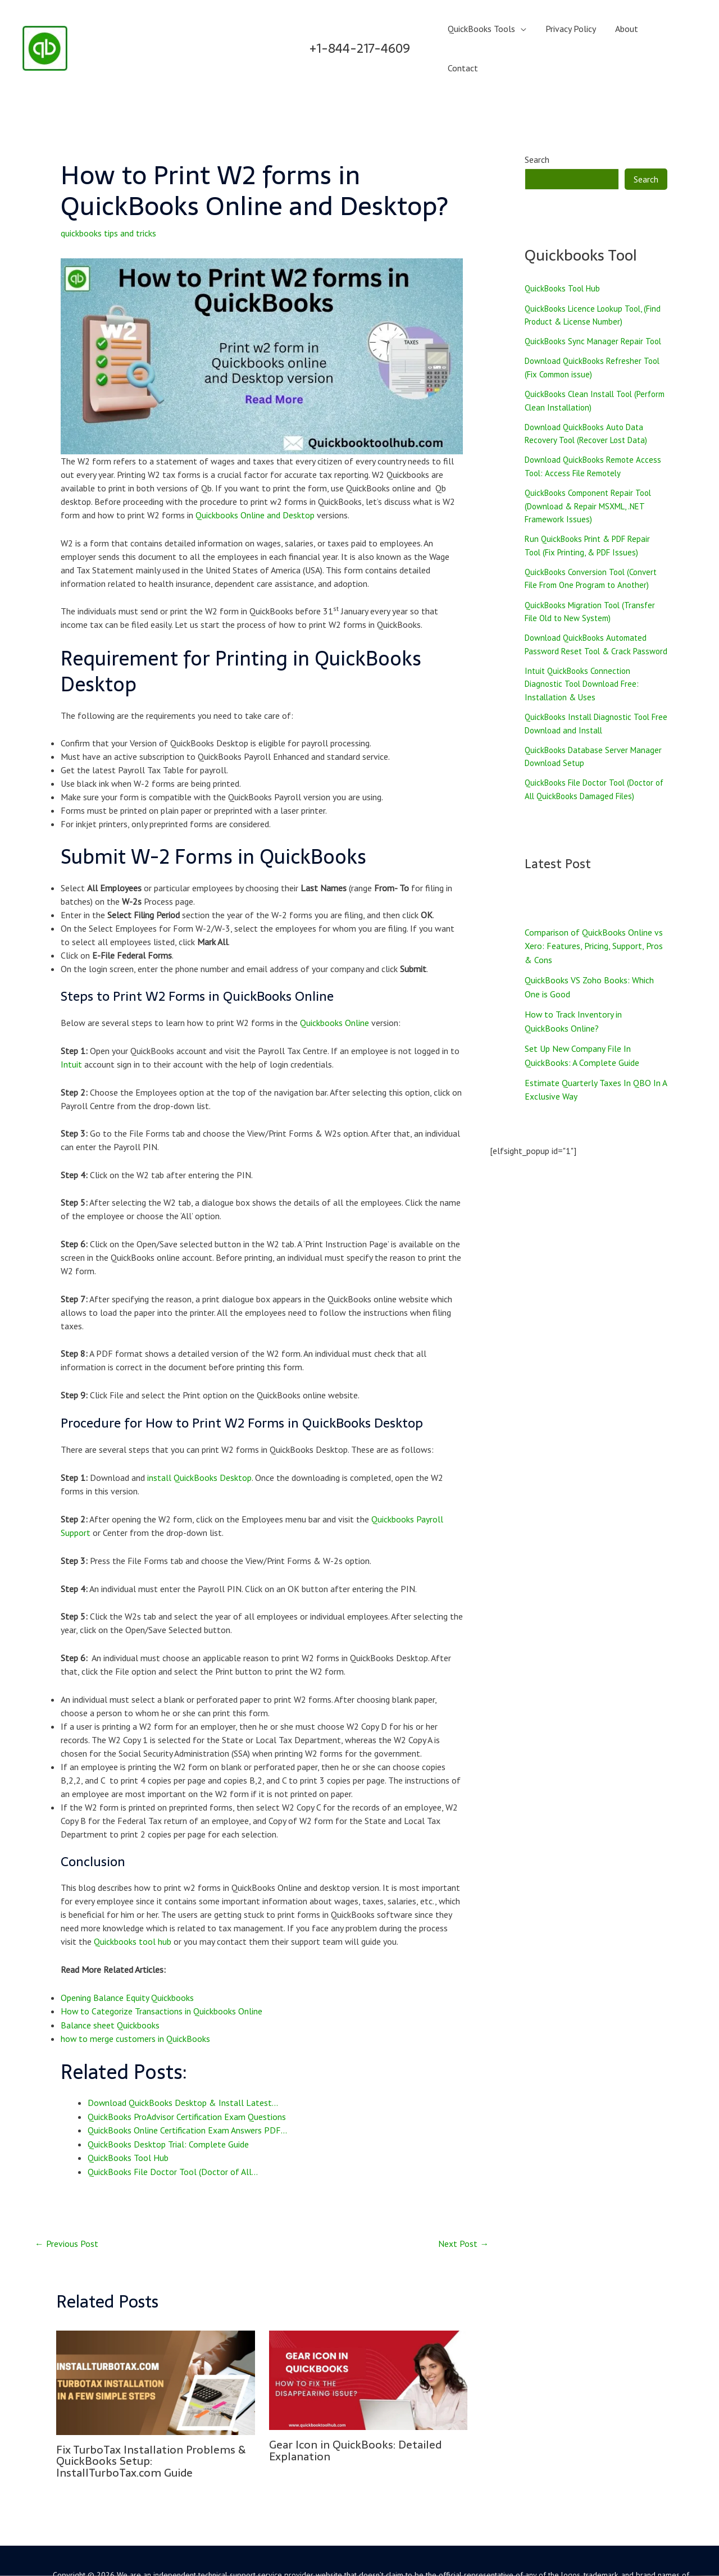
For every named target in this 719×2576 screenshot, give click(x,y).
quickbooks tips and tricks (108, 199)
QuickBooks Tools (484, 31)
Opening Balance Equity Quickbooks (127, 1962)
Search (537, 125)
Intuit (71, 1030)
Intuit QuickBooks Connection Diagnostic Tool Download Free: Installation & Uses (586, 673)
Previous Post (66, 2205)
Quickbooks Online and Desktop (255, 481)
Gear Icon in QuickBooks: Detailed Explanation (357, 2412)
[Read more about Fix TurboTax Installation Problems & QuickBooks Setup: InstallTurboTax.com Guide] (155, 2343)
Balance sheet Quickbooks (110, 1989)
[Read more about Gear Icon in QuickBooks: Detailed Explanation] (368, 2341)
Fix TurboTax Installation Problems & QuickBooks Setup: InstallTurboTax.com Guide (152, 2422)
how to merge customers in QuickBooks (136, 2002)
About (627, 31)
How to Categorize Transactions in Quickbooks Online (162, 1975)
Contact (672, 31)
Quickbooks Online (334, 988)
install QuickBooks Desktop (199, 1442)
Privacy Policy (573, 31)
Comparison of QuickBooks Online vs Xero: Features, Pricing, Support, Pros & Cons (594, 937)
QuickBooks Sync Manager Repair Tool (596, 308)
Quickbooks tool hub (132, 1906)
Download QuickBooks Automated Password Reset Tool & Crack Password (590, 626)
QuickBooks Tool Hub (565, 255)
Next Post (463, 2205)
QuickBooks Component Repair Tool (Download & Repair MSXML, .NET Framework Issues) (592, 477)
